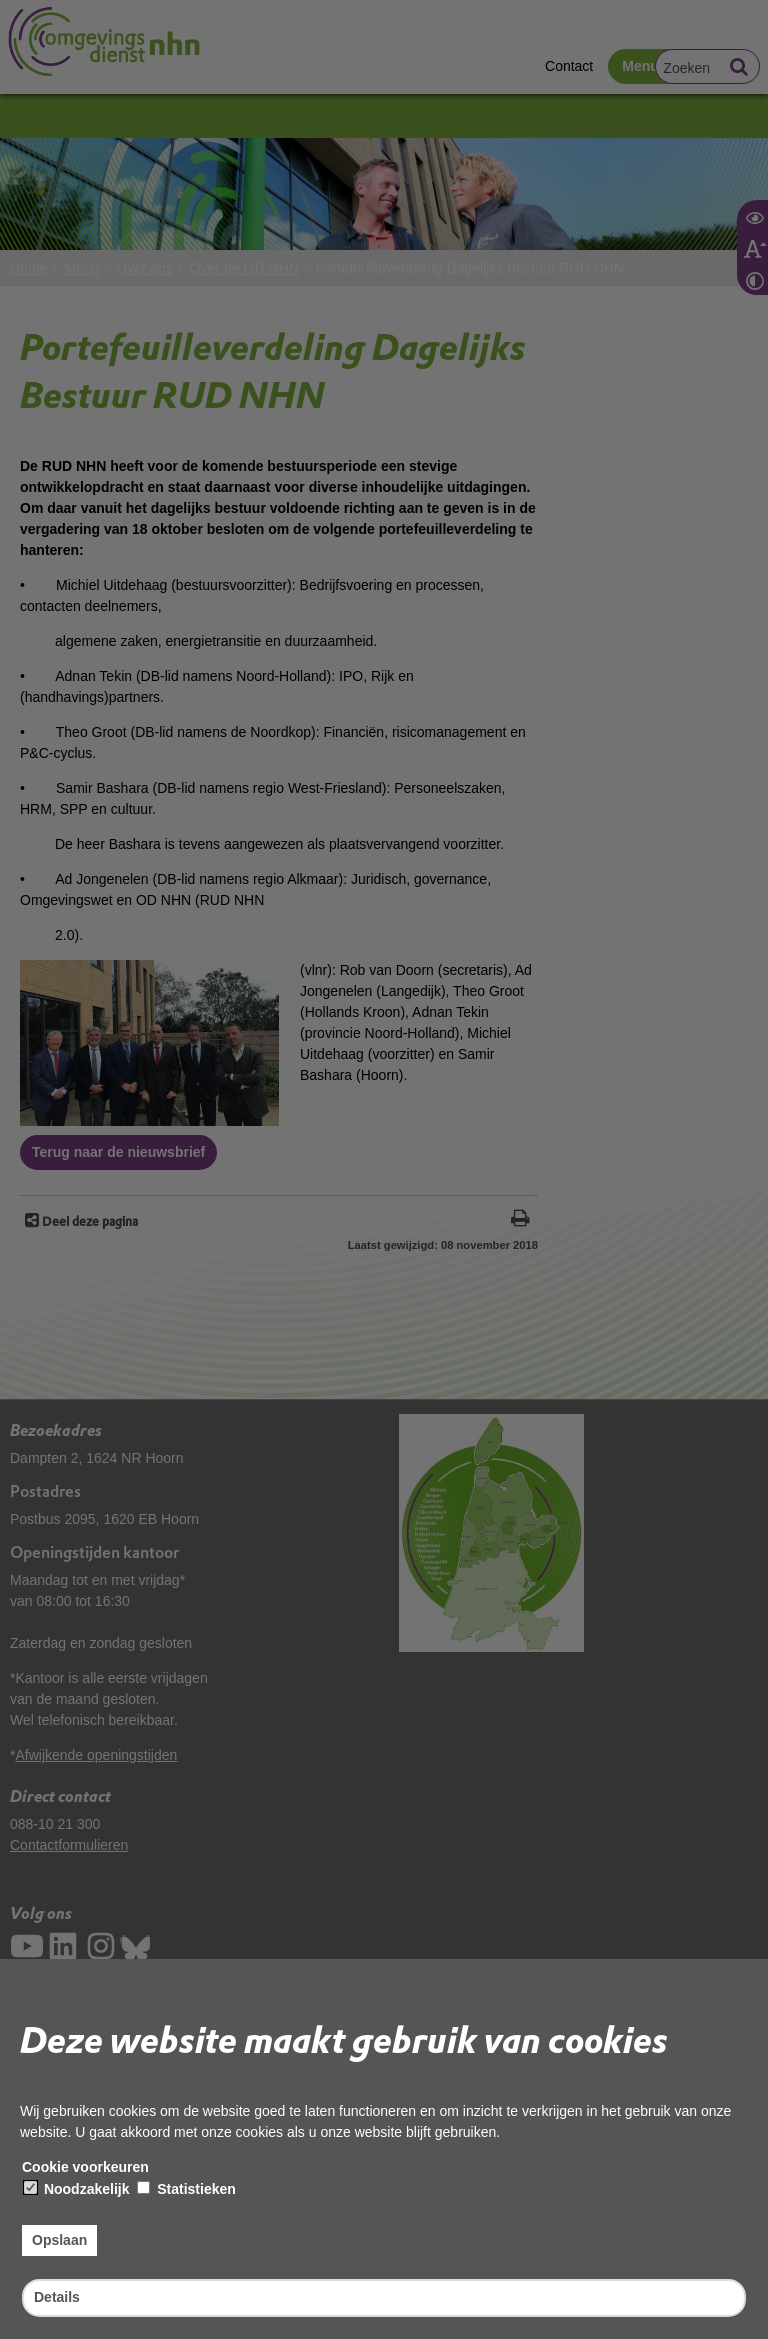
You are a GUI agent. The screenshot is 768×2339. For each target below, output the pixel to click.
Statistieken (186, 2189)
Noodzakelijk (76, 2189)
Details (57, 2297)
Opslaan (59, 2240)
